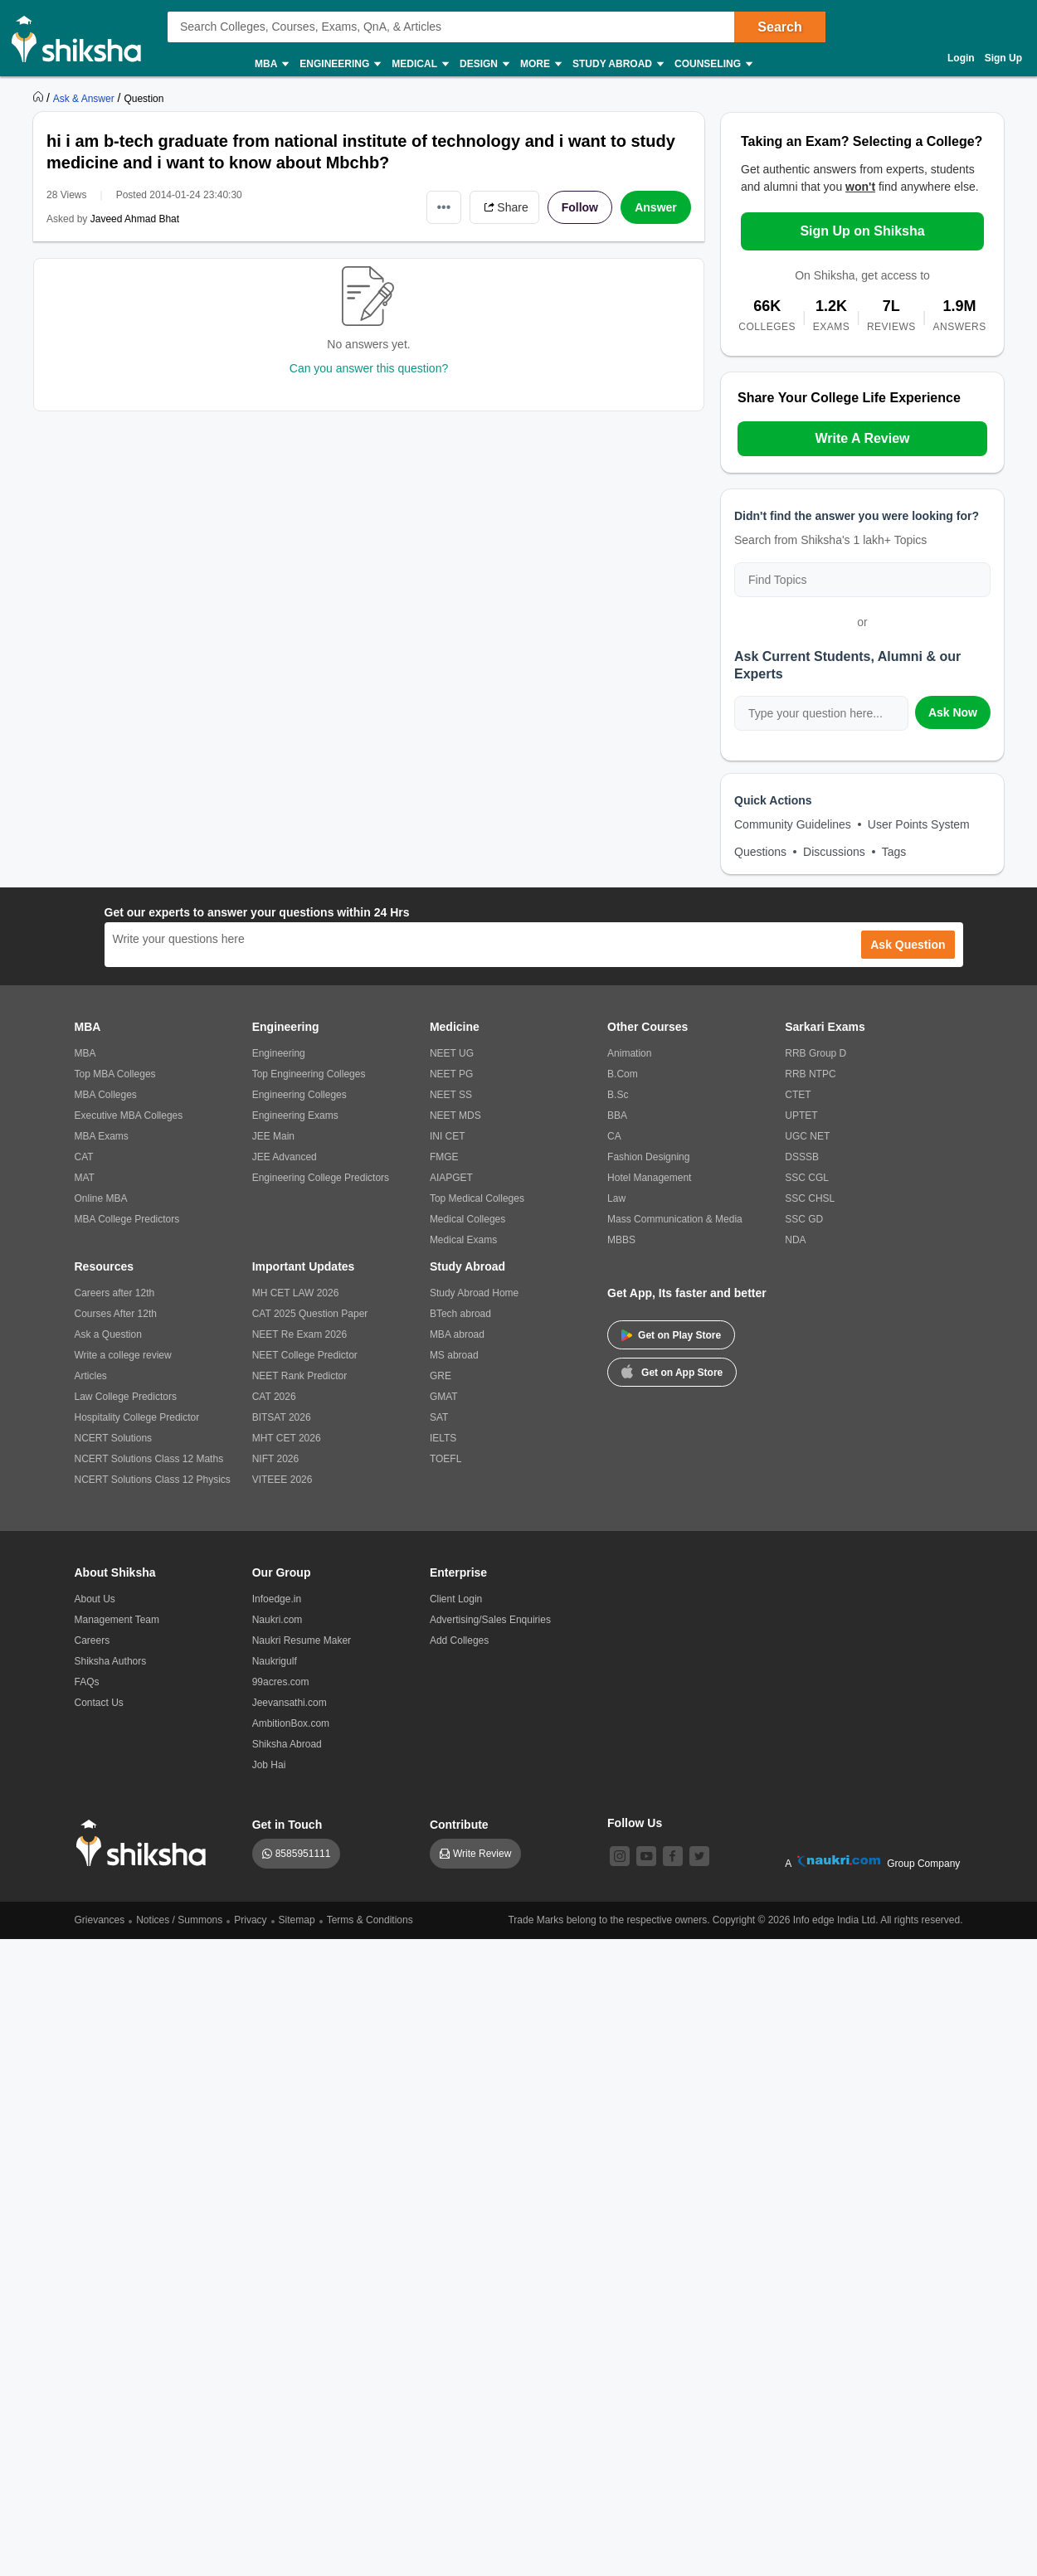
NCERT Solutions (114, 1438)
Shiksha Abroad (287, 1744)
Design (484, 64)
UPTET (801, 1115)
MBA (271, 64)
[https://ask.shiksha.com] (85, 97)
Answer (656, 207)
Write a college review (123, 1355)
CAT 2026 (274, 1396)
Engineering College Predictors (320, 1178)
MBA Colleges (106, 1095)
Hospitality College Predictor (137, 1417)
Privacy (250, 1920)
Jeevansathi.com (289, 1702)
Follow (580, 207)
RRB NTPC (810, 1074)
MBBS (621, 1240)
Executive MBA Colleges (129, 1115)
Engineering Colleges (299, 1095)
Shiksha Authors (111, 1661)
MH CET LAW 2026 (295, 1293)
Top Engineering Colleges (309, 1074)
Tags (894, 851)
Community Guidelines (792, 824)
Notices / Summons (179, 1920)
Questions (760, 851)
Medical (419, 64)
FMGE (444, 1157)
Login (961, 58)
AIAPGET (451, 1178)
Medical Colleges (467, 1219)
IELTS (443, 1438)
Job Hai (269, 1765)
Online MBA (101, 1198)
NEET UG (452, 1053)
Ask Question (907, 944)
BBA (617, 1115)
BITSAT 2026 (281, 1417)
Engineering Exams (295, 1115)
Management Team (117, 1620)
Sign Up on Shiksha (862, 231)
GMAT (444, 1396)
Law (616, 1198)
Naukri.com (277, 1620)
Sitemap (297, 1920)
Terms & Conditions (370, 1920)
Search (779, 27)
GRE (440, 1376)
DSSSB (802, 1157)
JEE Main (273, 1136)
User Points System (919, 824)
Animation (629, 1053)
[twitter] (699, 1856)
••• (444, 207)
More (540, 64)
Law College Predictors (126, 1396)
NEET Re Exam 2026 (300, 1334)
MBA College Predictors (127, 1219)
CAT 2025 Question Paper (310, 1314)
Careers (92, 1640)
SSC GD (804, 1219)
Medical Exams (463, 1240)
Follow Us (634, 1823)
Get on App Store (672, 1370)
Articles (91, 1376)
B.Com (622, 1074)
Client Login (456, 1599)
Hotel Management (649, 1178)
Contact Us (99, 1702)
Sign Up (1003, 58)
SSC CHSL (810, 1198)
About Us (95, 1599)
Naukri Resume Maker (301, 1640)
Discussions (834, 851)
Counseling (712, 64)
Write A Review (862, 438)
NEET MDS (455, 1115)
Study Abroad (617, 64)
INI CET (447, 1136)
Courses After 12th (116, 1314)
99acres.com (280, 1682)
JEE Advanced (284, 1157)
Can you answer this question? (369, 368)
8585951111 (303, 1854)
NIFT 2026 (275, 1459)
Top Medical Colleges (477, 1198)
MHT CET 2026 (286, 1438)
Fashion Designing (648, 1157)
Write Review (482, 1854)
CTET (798, 1095)
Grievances (100, 1920)
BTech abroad (460, 1314)
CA (614, 1136)
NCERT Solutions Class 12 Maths (149, 1459)
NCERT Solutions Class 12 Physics (153, 1479)
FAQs (87, 1682)
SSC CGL (807, 1178)
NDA (795, 1240)
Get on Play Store (671, 1335)
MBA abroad (457, 1334)
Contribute (459, 1824)
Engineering (339, 64)
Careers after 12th (115, 1293)
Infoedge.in (276, 1599)
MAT (85, 1178)
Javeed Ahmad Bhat (134, 219)
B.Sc (617, 1095)
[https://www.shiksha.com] (39, 97)
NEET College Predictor (305, 1355)
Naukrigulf (274, 1661)
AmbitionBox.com (290, 1723)
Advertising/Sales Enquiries (490, 1620)
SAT (439, 1417)
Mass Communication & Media (674, 1219)
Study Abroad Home (474, 1293)
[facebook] (673, 1856)
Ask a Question (108, 1334)
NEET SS (451, 1095)
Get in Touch (287, 1824)
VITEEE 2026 (282, 1479)
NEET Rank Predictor (300, 1376)
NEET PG (451, 1074)
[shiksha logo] (146, 1843)
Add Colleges (459, 1640)
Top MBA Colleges (115, 1074)
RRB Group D (815, 1053)
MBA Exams (102, 1136)
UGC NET (807, 1136)
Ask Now (952, 712)
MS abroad (454, 1355)
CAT (84, 1157)
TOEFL (445, 1459)
